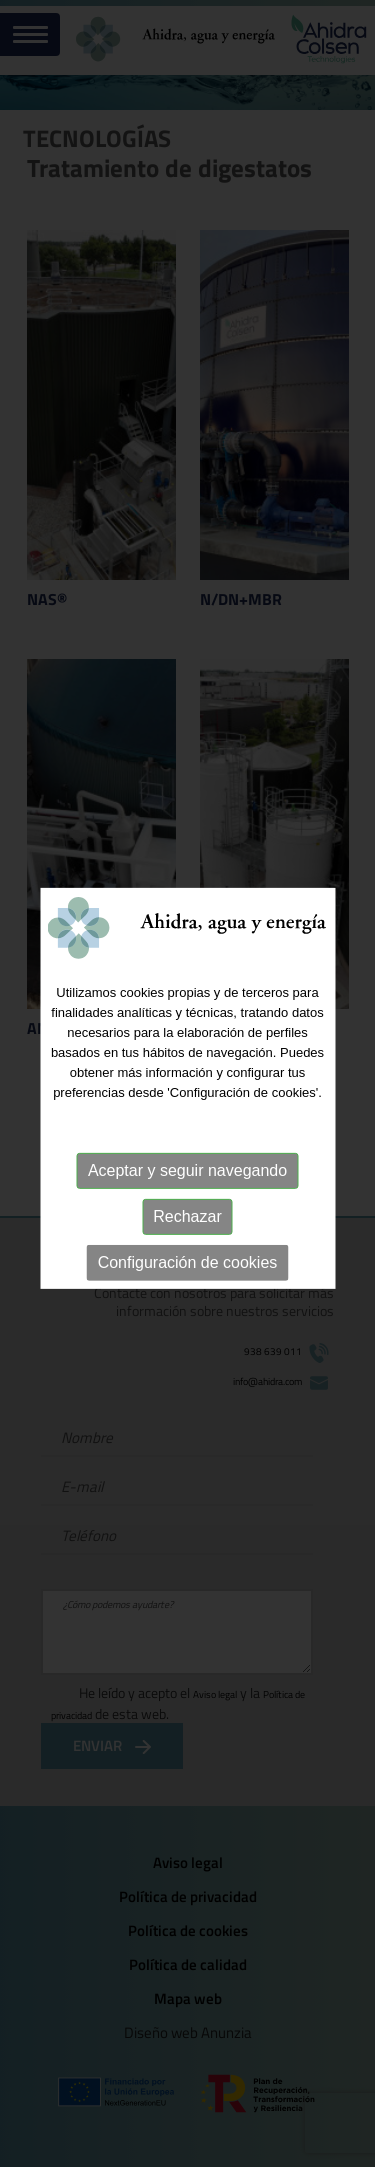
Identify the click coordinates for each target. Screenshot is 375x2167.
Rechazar (187, 1221)
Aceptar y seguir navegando (187, 1175)
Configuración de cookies (188, 1267)
